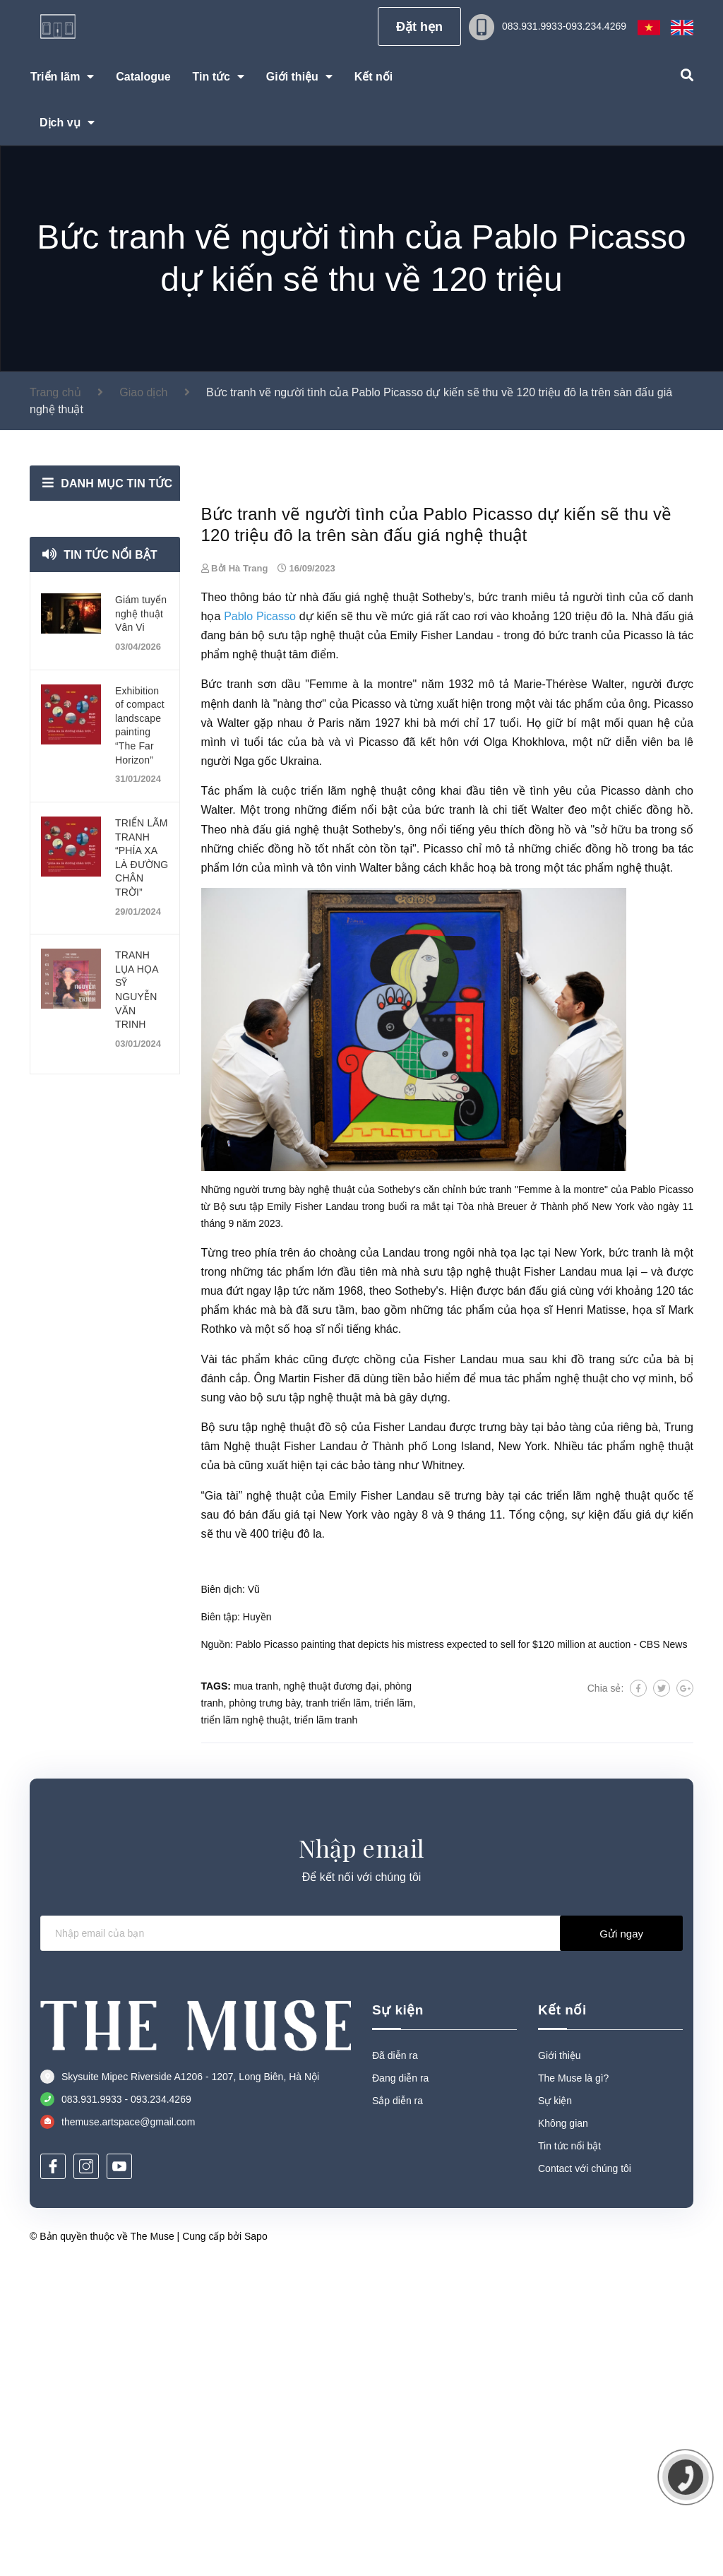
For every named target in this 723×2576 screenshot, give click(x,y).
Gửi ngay (621, 2244)
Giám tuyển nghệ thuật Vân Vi (141, 613)
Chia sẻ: (605, 1999)
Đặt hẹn (419, 27)
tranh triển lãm (337, 2014)
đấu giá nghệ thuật (371, 908)
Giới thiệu (559, 2366)
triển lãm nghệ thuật (353, 1102)
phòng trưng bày (264, 2014)
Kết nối (562, 2320)
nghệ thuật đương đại (331, 1997)
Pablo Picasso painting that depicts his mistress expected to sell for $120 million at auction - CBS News (462, 1955)
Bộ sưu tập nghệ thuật (258, 1739)
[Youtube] (119, 2478)
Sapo (256, 2547)
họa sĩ (536, 1621)
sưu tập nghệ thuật (472, 1583)
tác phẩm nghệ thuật (618, 1179)
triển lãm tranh (326, 2031)
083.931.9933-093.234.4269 (564, 26)
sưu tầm (333, 1621)
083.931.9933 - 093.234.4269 (126, 2410)
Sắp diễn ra (397, 2411)
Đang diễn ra (400, 2388)
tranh (514, 908)
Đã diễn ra (395, 2366)
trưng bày (479, 1806)
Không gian (563, 2434)
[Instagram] (86, 2478)
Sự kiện (398, 2320)
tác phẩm (579, 1015)
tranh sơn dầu (263, 996)
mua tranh (256, 1997)
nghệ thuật (273, 1806)
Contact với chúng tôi (584, 2479)
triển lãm (394, 2014)
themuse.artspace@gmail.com (128, 2433)
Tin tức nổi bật (111, 555)
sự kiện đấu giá (613, 1826)
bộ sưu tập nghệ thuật (307, 947)
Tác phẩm (227, 1102)
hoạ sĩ (309, 1640)
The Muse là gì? (573, 2388)
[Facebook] (53, 2478)
